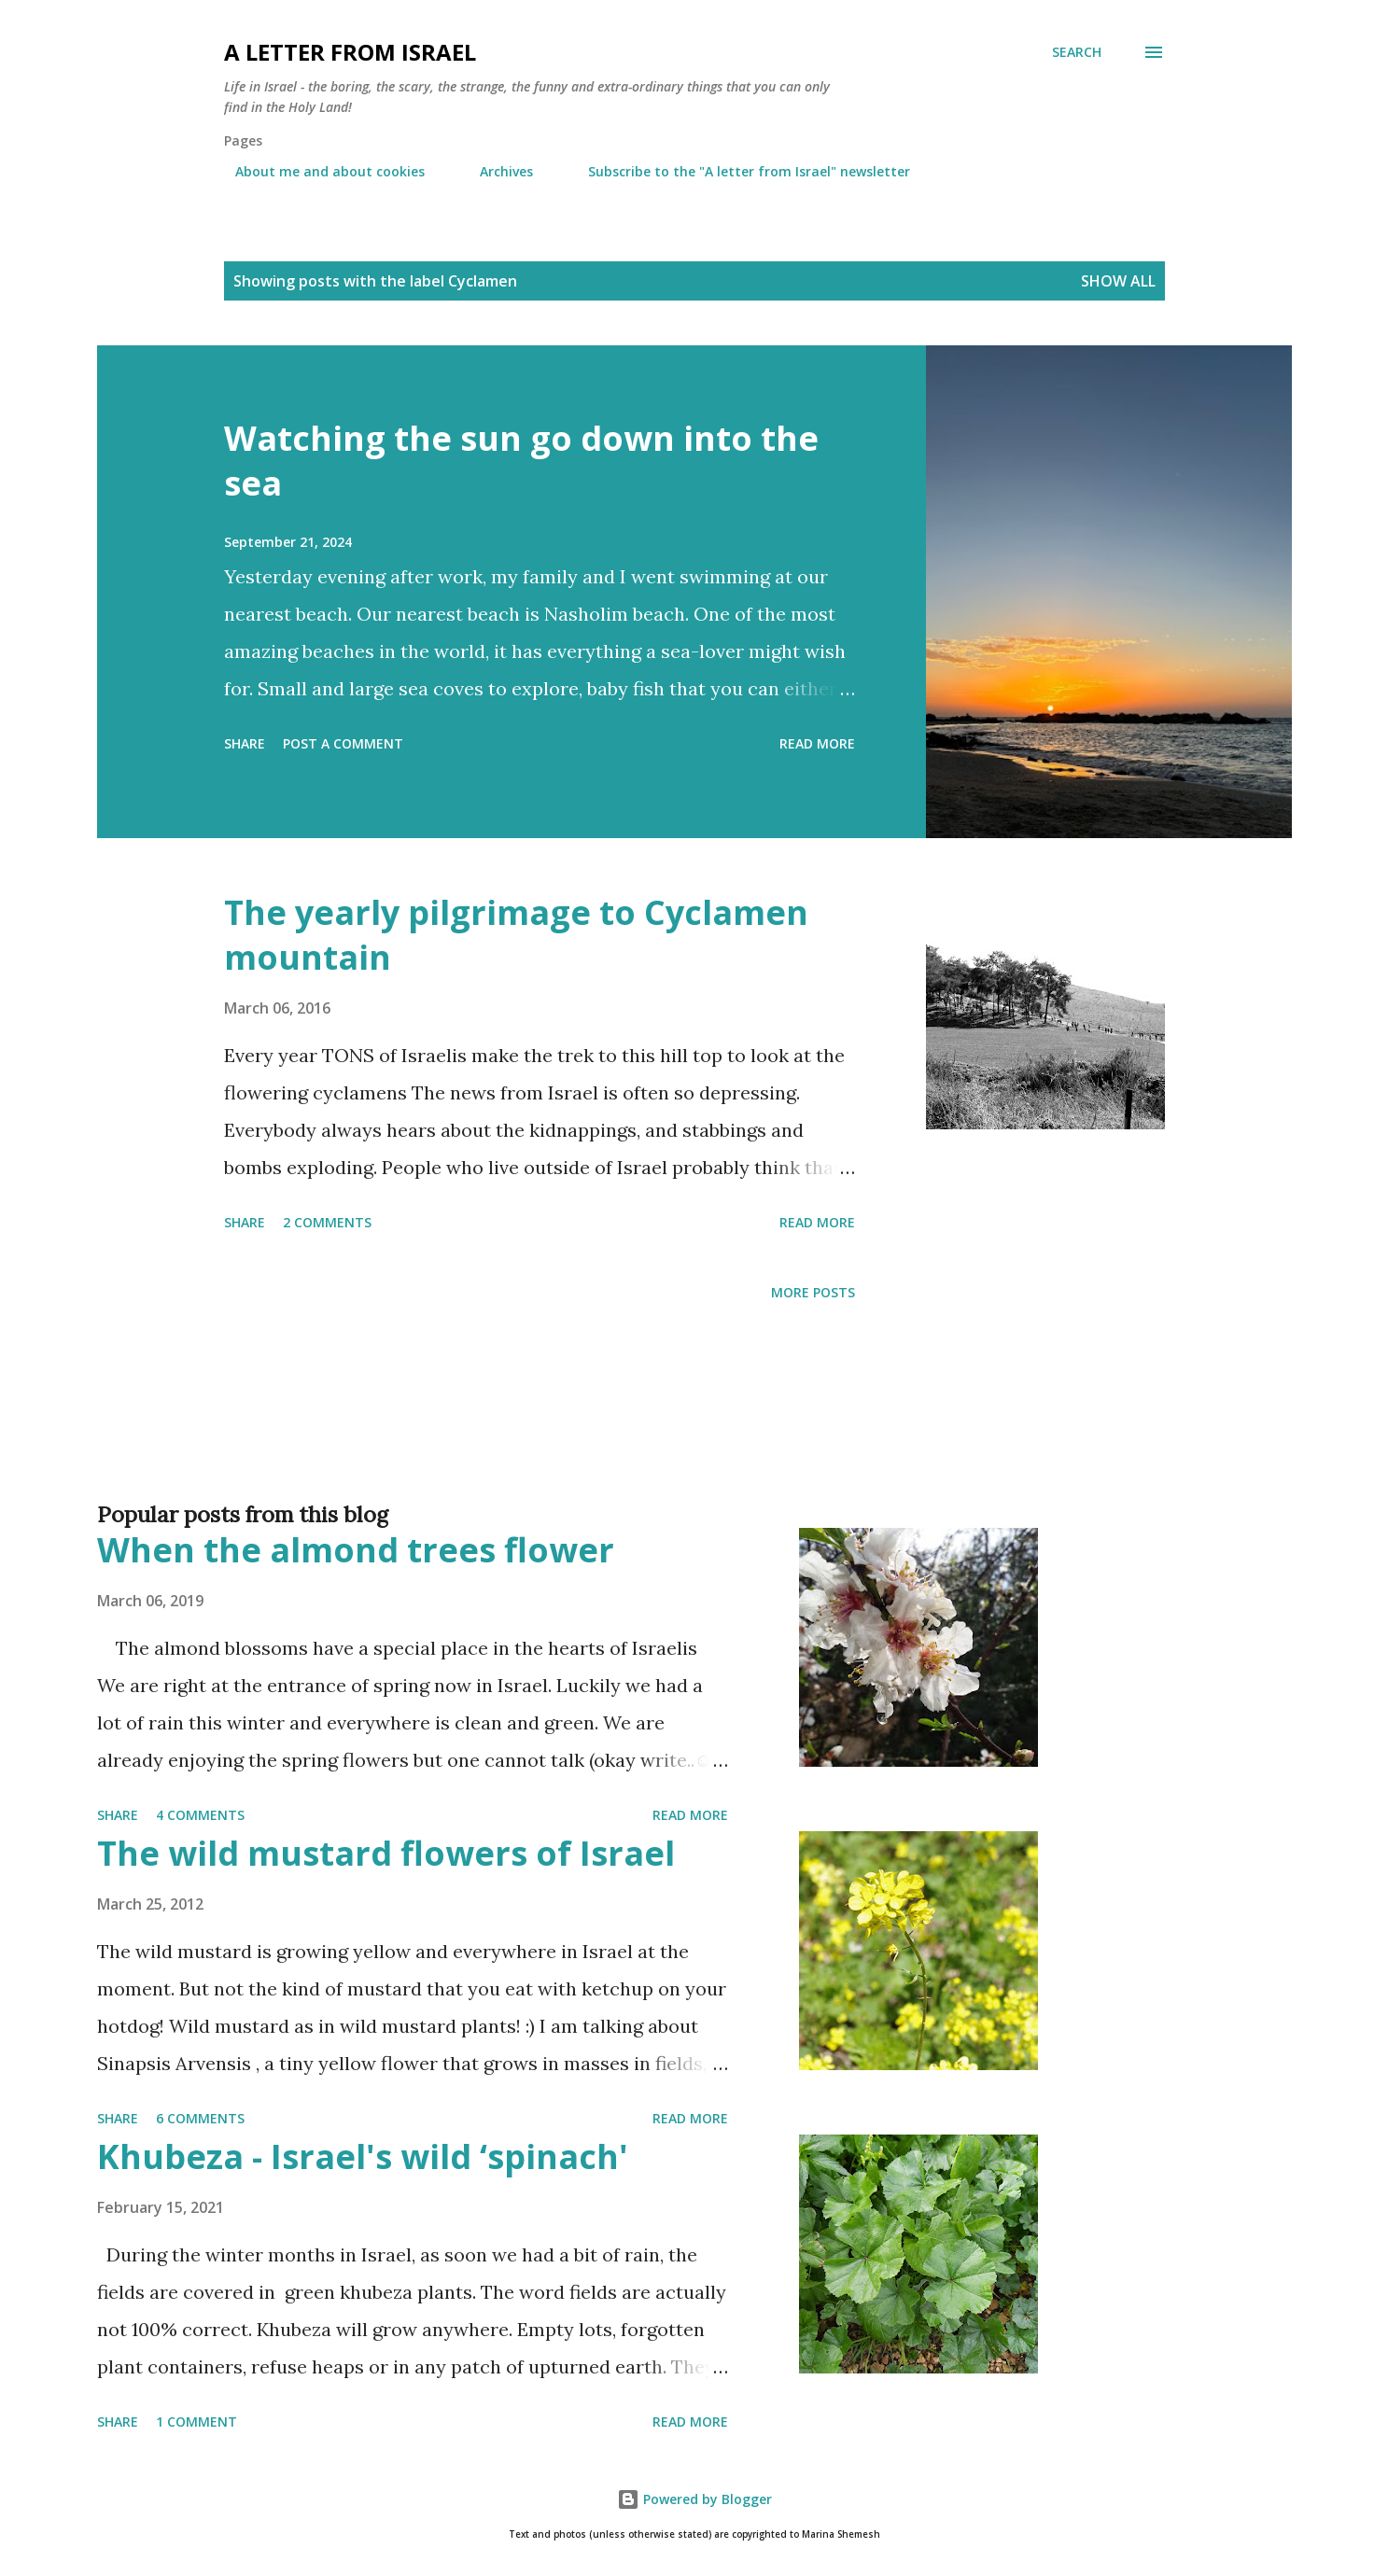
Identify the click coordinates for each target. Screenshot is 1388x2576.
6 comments (200, 2118)
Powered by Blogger (694, 2499)
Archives (495, 171)
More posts (813, 1292)
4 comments (200, 1815)
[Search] (1076, 52)
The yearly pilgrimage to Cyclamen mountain (516, 934)
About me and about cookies (319, 171)
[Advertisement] (657, 1431)
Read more (817, 743)
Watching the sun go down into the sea (521, 460)
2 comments (327, 1222)
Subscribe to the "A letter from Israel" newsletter (738, 171)
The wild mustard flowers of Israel (386, 1853)
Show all (1118, 281)
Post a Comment (343, 743)
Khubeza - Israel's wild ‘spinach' (362, 2156)
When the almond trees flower (355, 1550)
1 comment (196, 2421)
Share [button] (244, 743)
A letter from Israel (350, 51)
